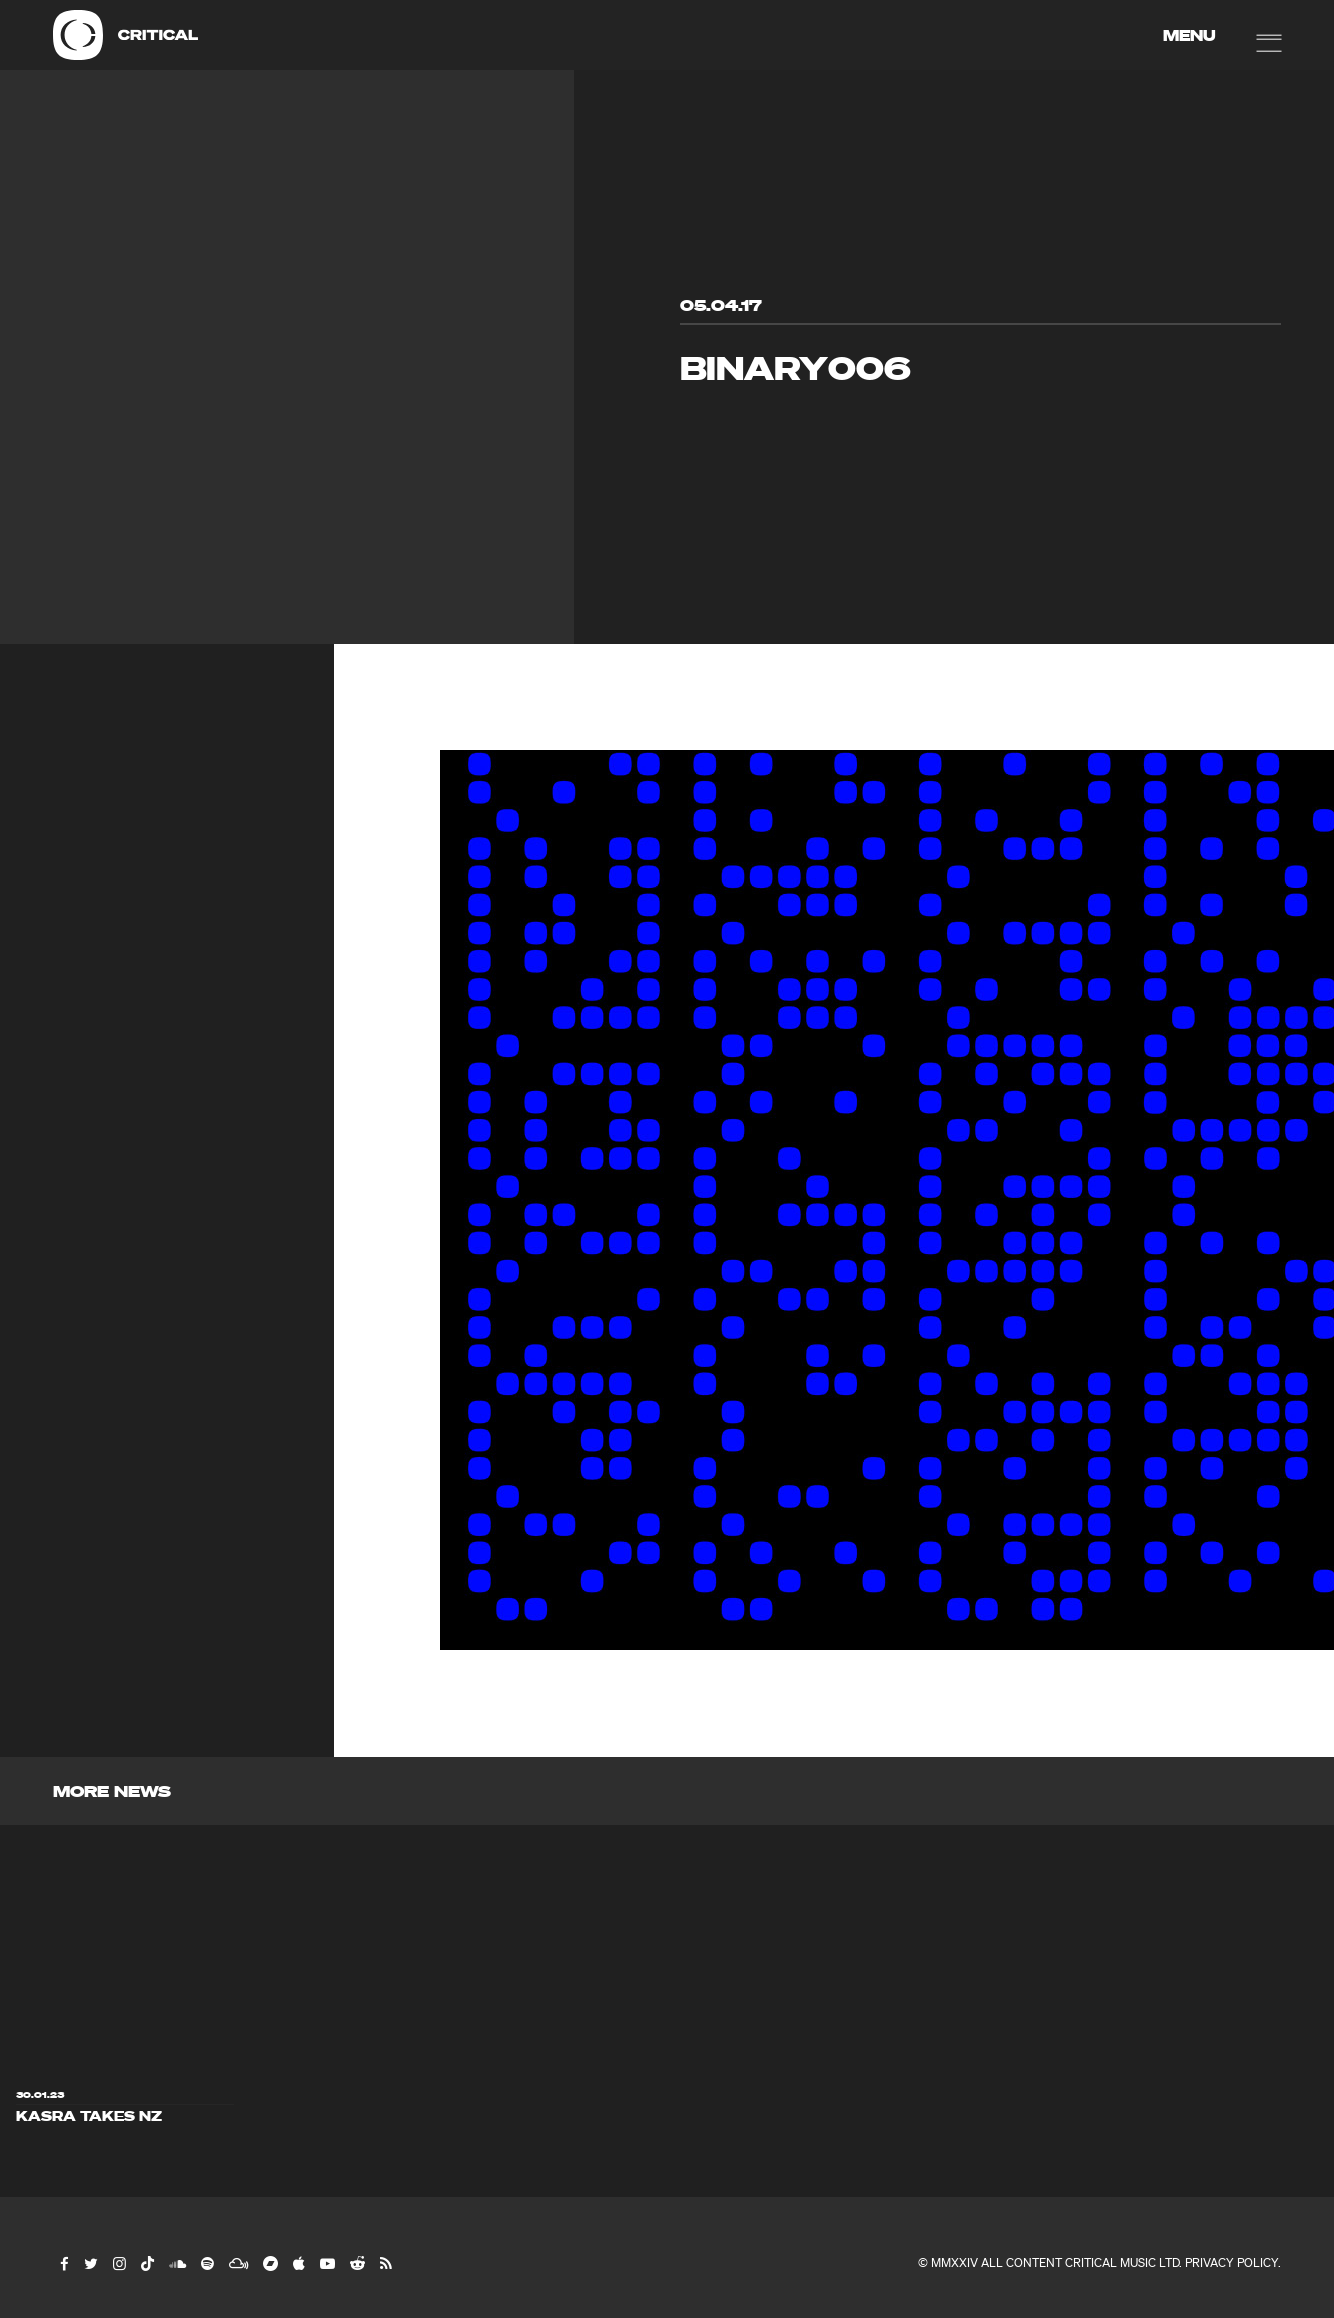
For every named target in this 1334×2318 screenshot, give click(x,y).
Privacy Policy (1231, 2262)
